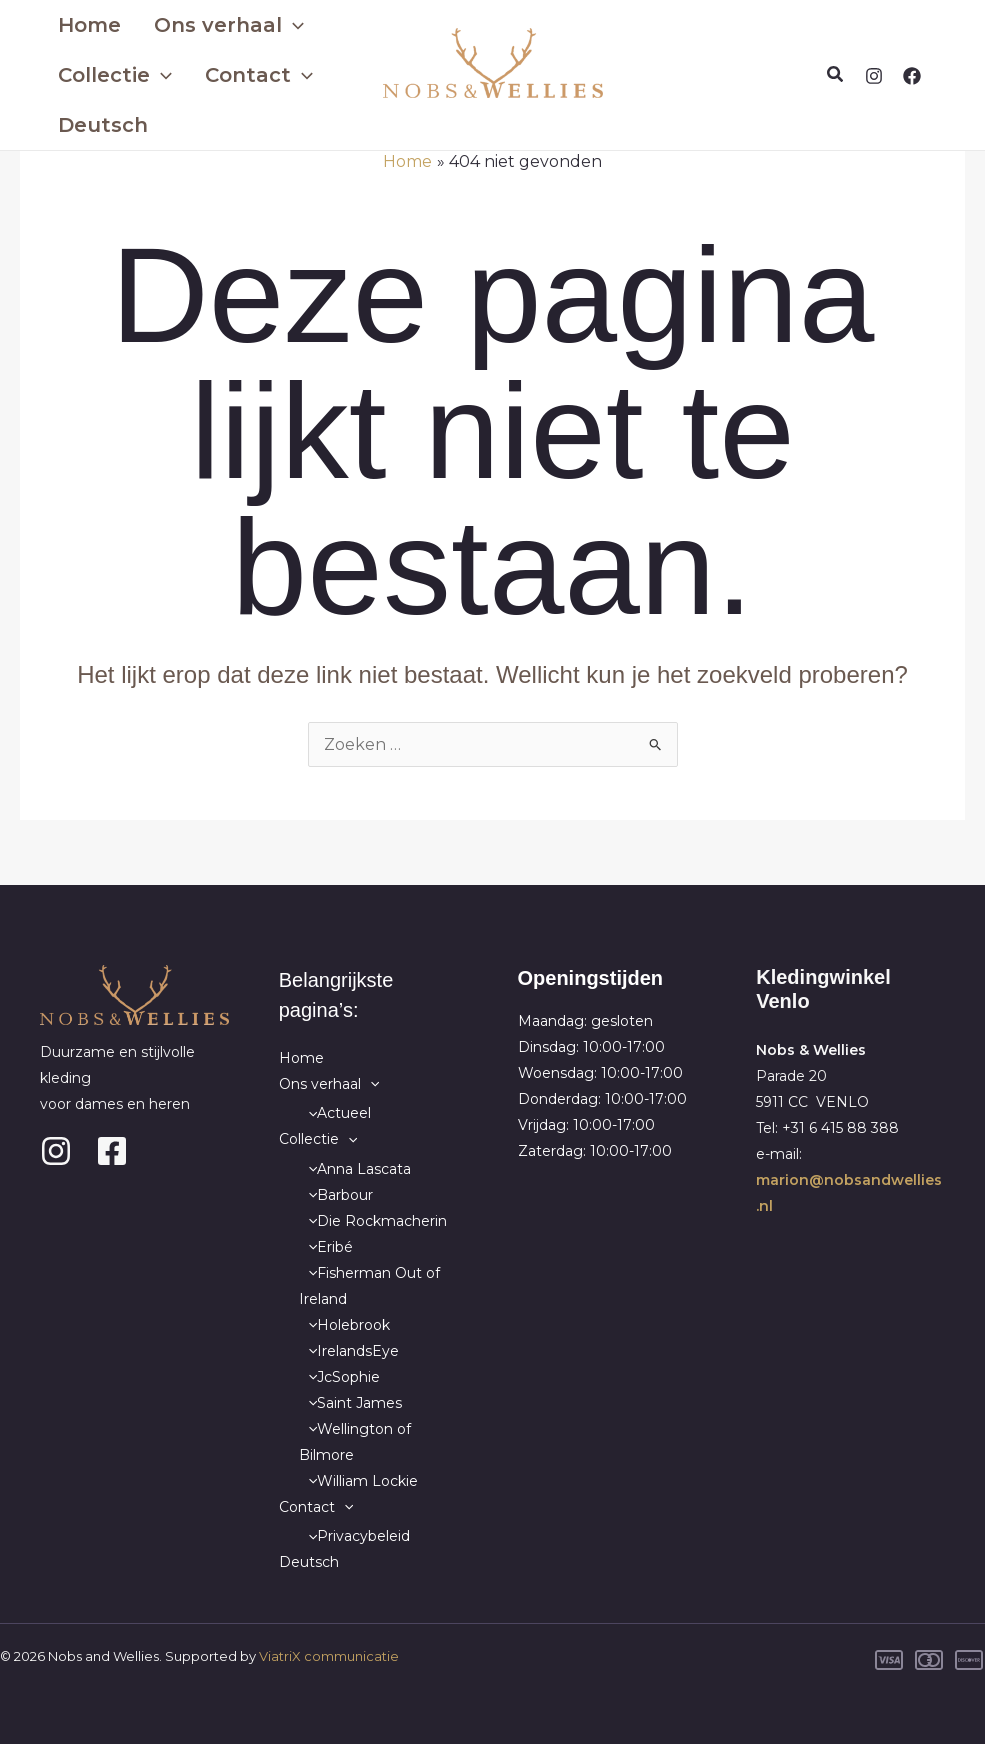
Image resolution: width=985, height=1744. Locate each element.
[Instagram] (874, 76)
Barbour (336, 1195)
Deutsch (97, 125)
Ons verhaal (202, 25)
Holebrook (344, 1325)
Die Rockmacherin (373, 1221)
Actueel (335, 1113)
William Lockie (358, 1481)
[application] (266, 25)
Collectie (109, 75)
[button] (836, 75)
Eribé (326, 1247)
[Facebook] (912, 76)
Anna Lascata (355, 1169)
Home (83, 25)
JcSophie (339, 1377)
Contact (232, 75)
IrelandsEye (349, 1351)
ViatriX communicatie (329, 1656)
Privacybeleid (354, 1536)
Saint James (350, 1403)
